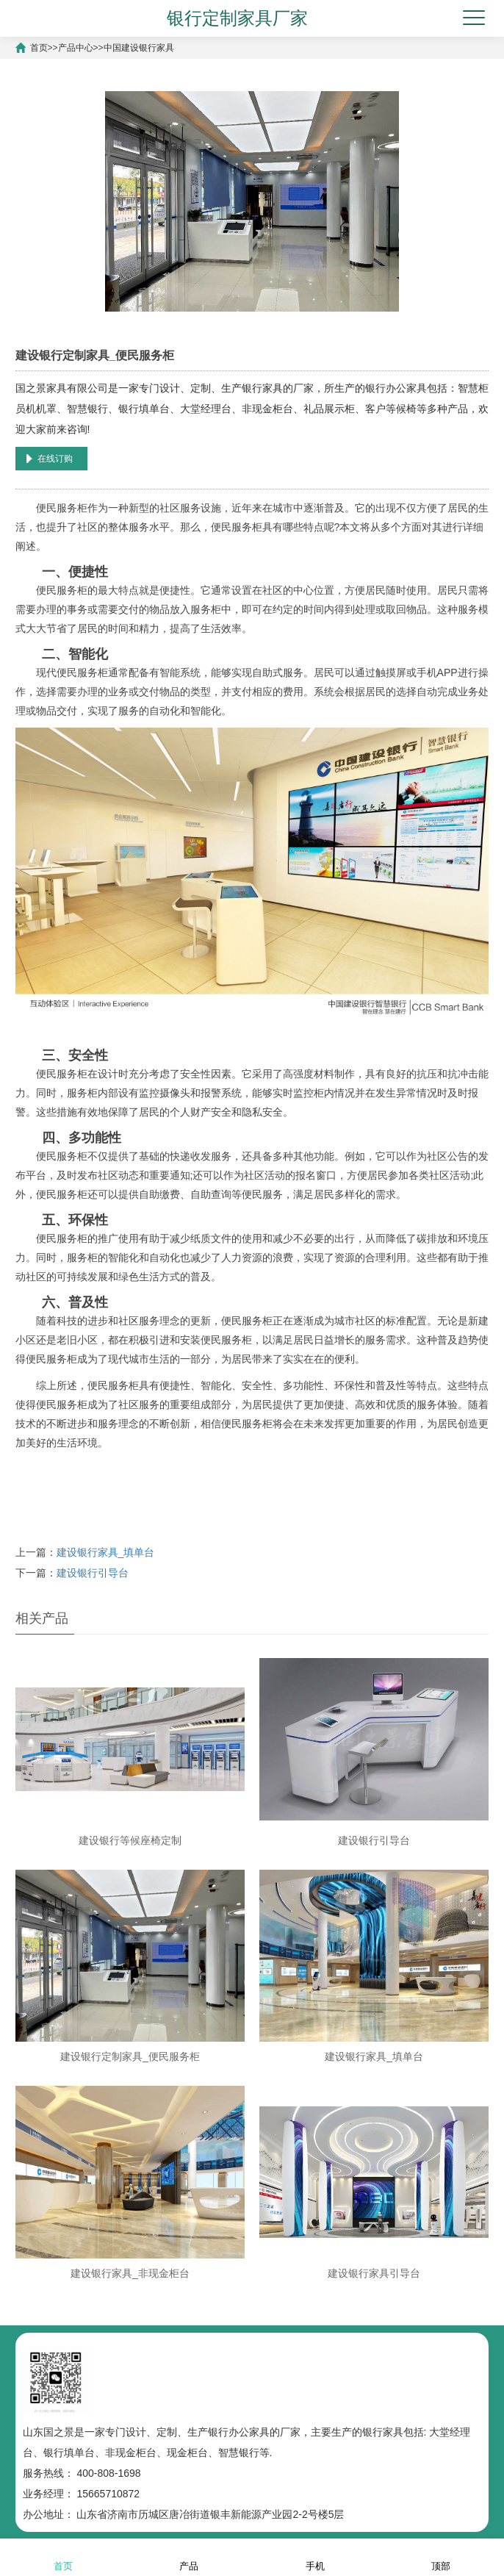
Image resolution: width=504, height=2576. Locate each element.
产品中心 (75, 48)
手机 (315, 2556)
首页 (39, 48)
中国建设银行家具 (139, 48)
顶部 (440, 2556)
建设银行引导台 (93, 1573)
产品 (188, 2556)
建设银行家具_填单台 (106, 1552)
